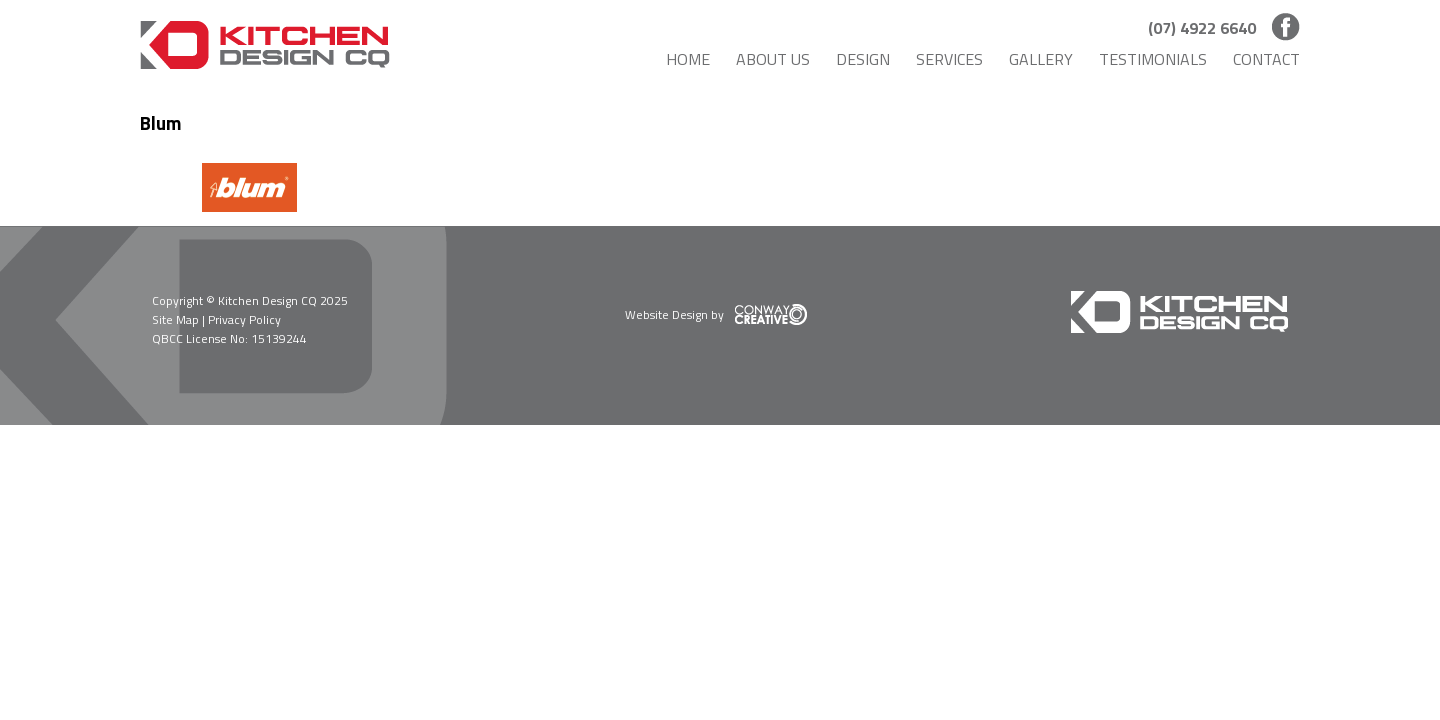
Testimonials (1153, 59)
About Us (773, 59)
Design (863, 59)
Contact (1266, 59)
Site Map (175, 319)
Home (688, 59)
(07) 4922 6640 (1202, 28)
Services (949, 59)
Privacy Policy (244, 319)
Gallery (1041, 59)
